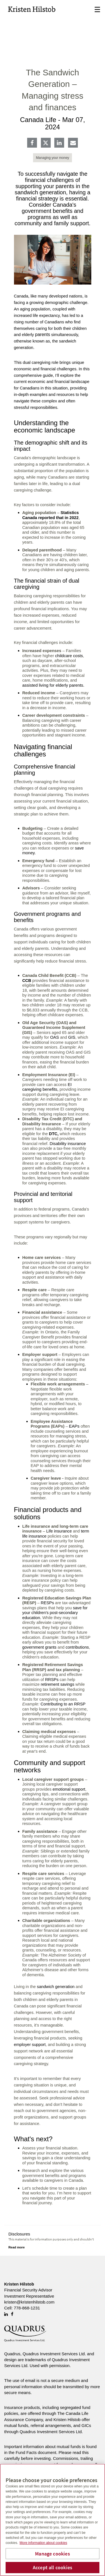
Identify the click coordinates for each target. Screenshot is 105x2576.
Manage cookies (52, 2553)
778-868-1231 (27, 2307)
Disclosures (19, 2234)
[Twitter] (45, 143)
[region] (52, 2520)
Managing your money (52, 158)
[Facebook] (32, 143)
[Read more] (16, 2247)
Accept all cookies (52, 2567)
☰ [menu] (97, 9)
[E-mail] (73, 143)
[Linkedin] (59, 143)
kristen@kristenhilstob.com (29, 2302)
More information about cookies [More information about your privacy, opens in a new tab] (43, 2543)
